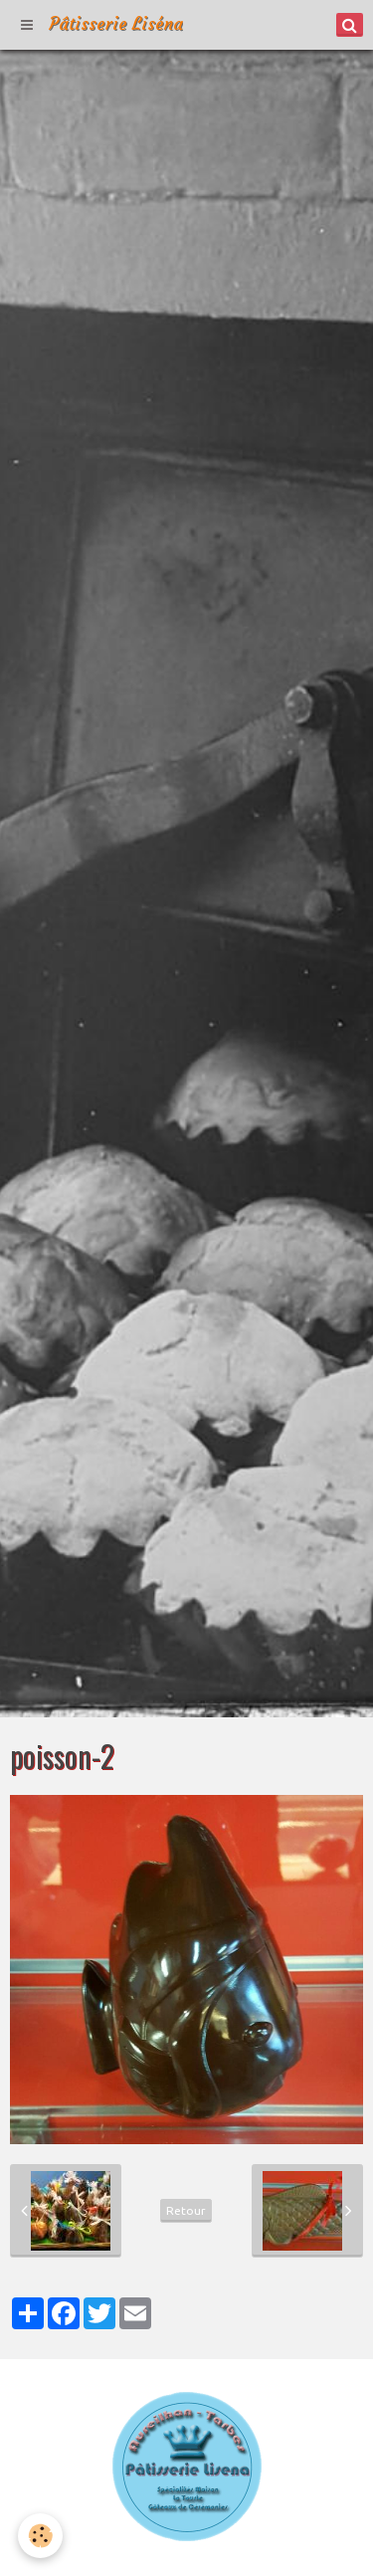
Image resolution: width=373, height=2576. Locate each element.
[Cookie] (40, 2535)
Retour (186, 2210)
